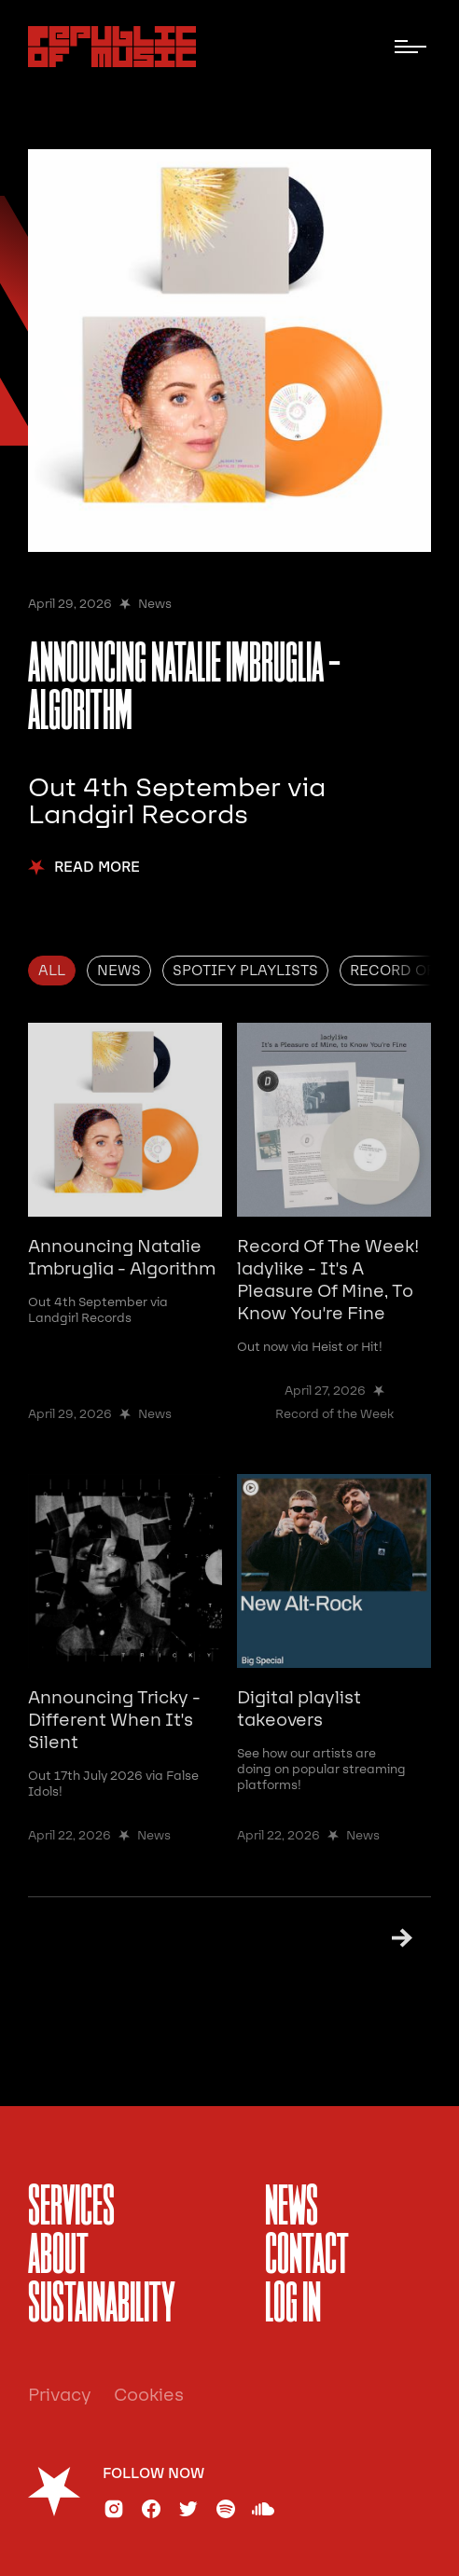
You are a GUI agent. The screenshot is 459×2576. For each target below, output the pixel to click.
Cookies (149, 2395)
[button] (410, 47)
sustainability (101, 2305)
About (58, 2257)
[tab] (52, 970)
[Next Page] (393, 1938)
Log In (293, 2305)
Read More (97, 867)
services (71, 2208)
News (291, 2208)
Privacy (59, 2395)
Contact (307, 2257)
